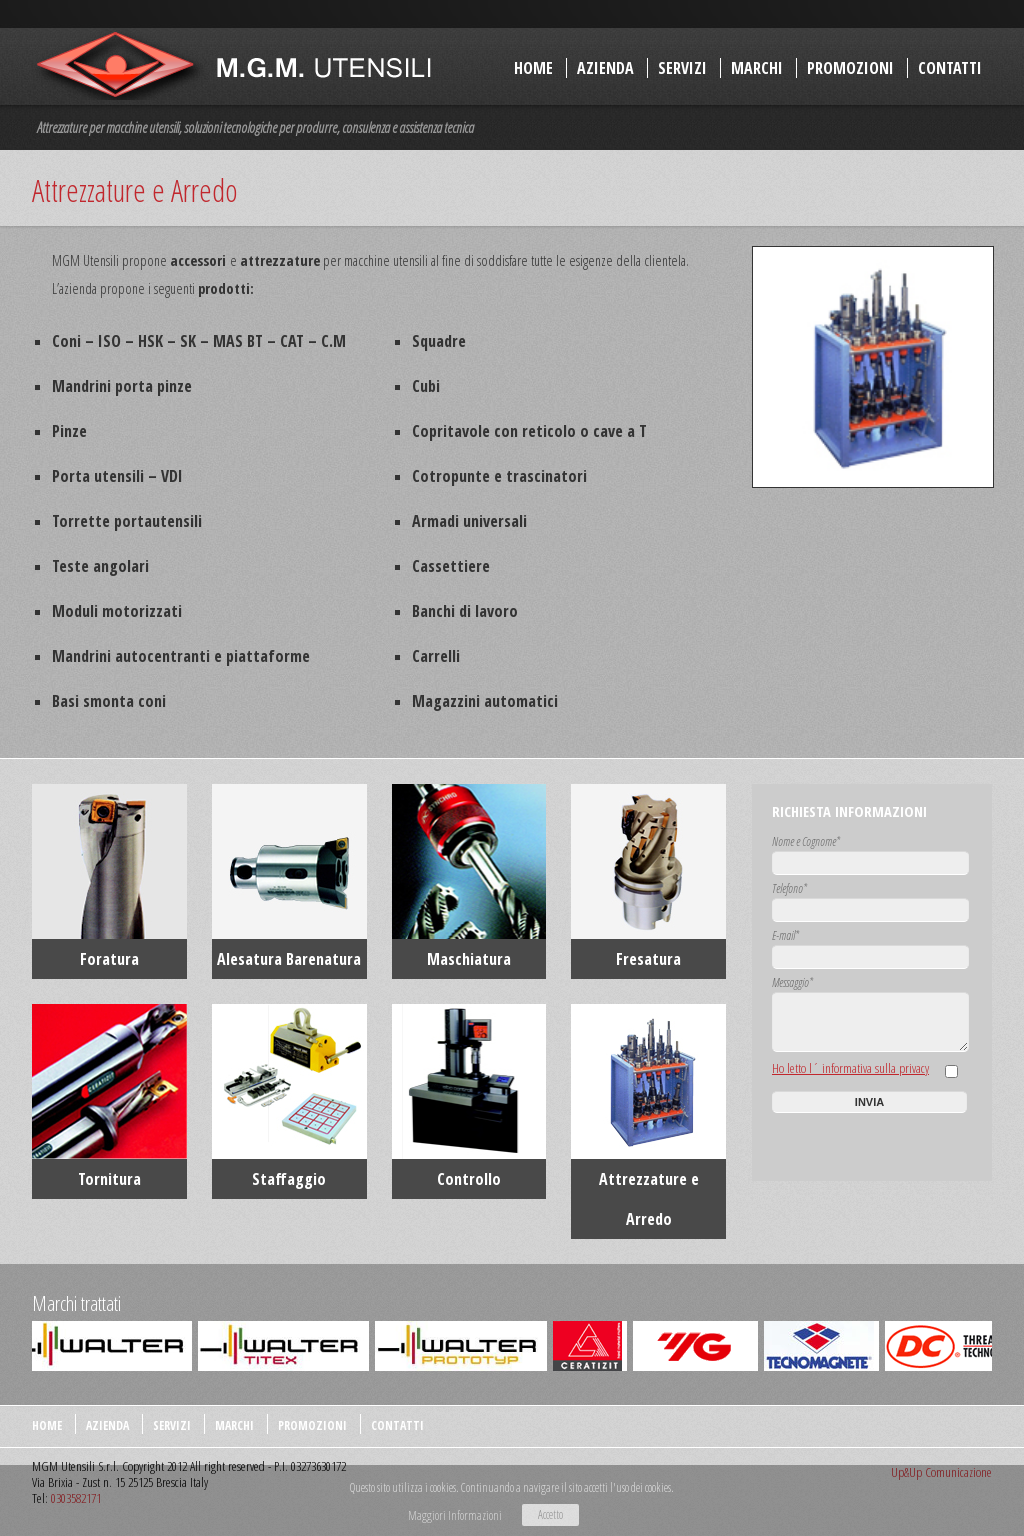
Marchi (757, 68)
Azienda (605, 68)
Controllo (469, 1179)
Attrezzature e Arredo (649, 1199)
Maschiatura (469, 959)
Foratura (109, 959)
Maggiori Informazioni (455, 1515)
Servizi (682, 68)
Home (533, 68)
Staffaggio (289, 1179)
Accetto (550, 1514)
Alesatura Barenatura (289, 959)
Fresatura (648, 959)
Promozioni (850, 68)
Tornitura (109, 1179)
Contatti (950, 68)
